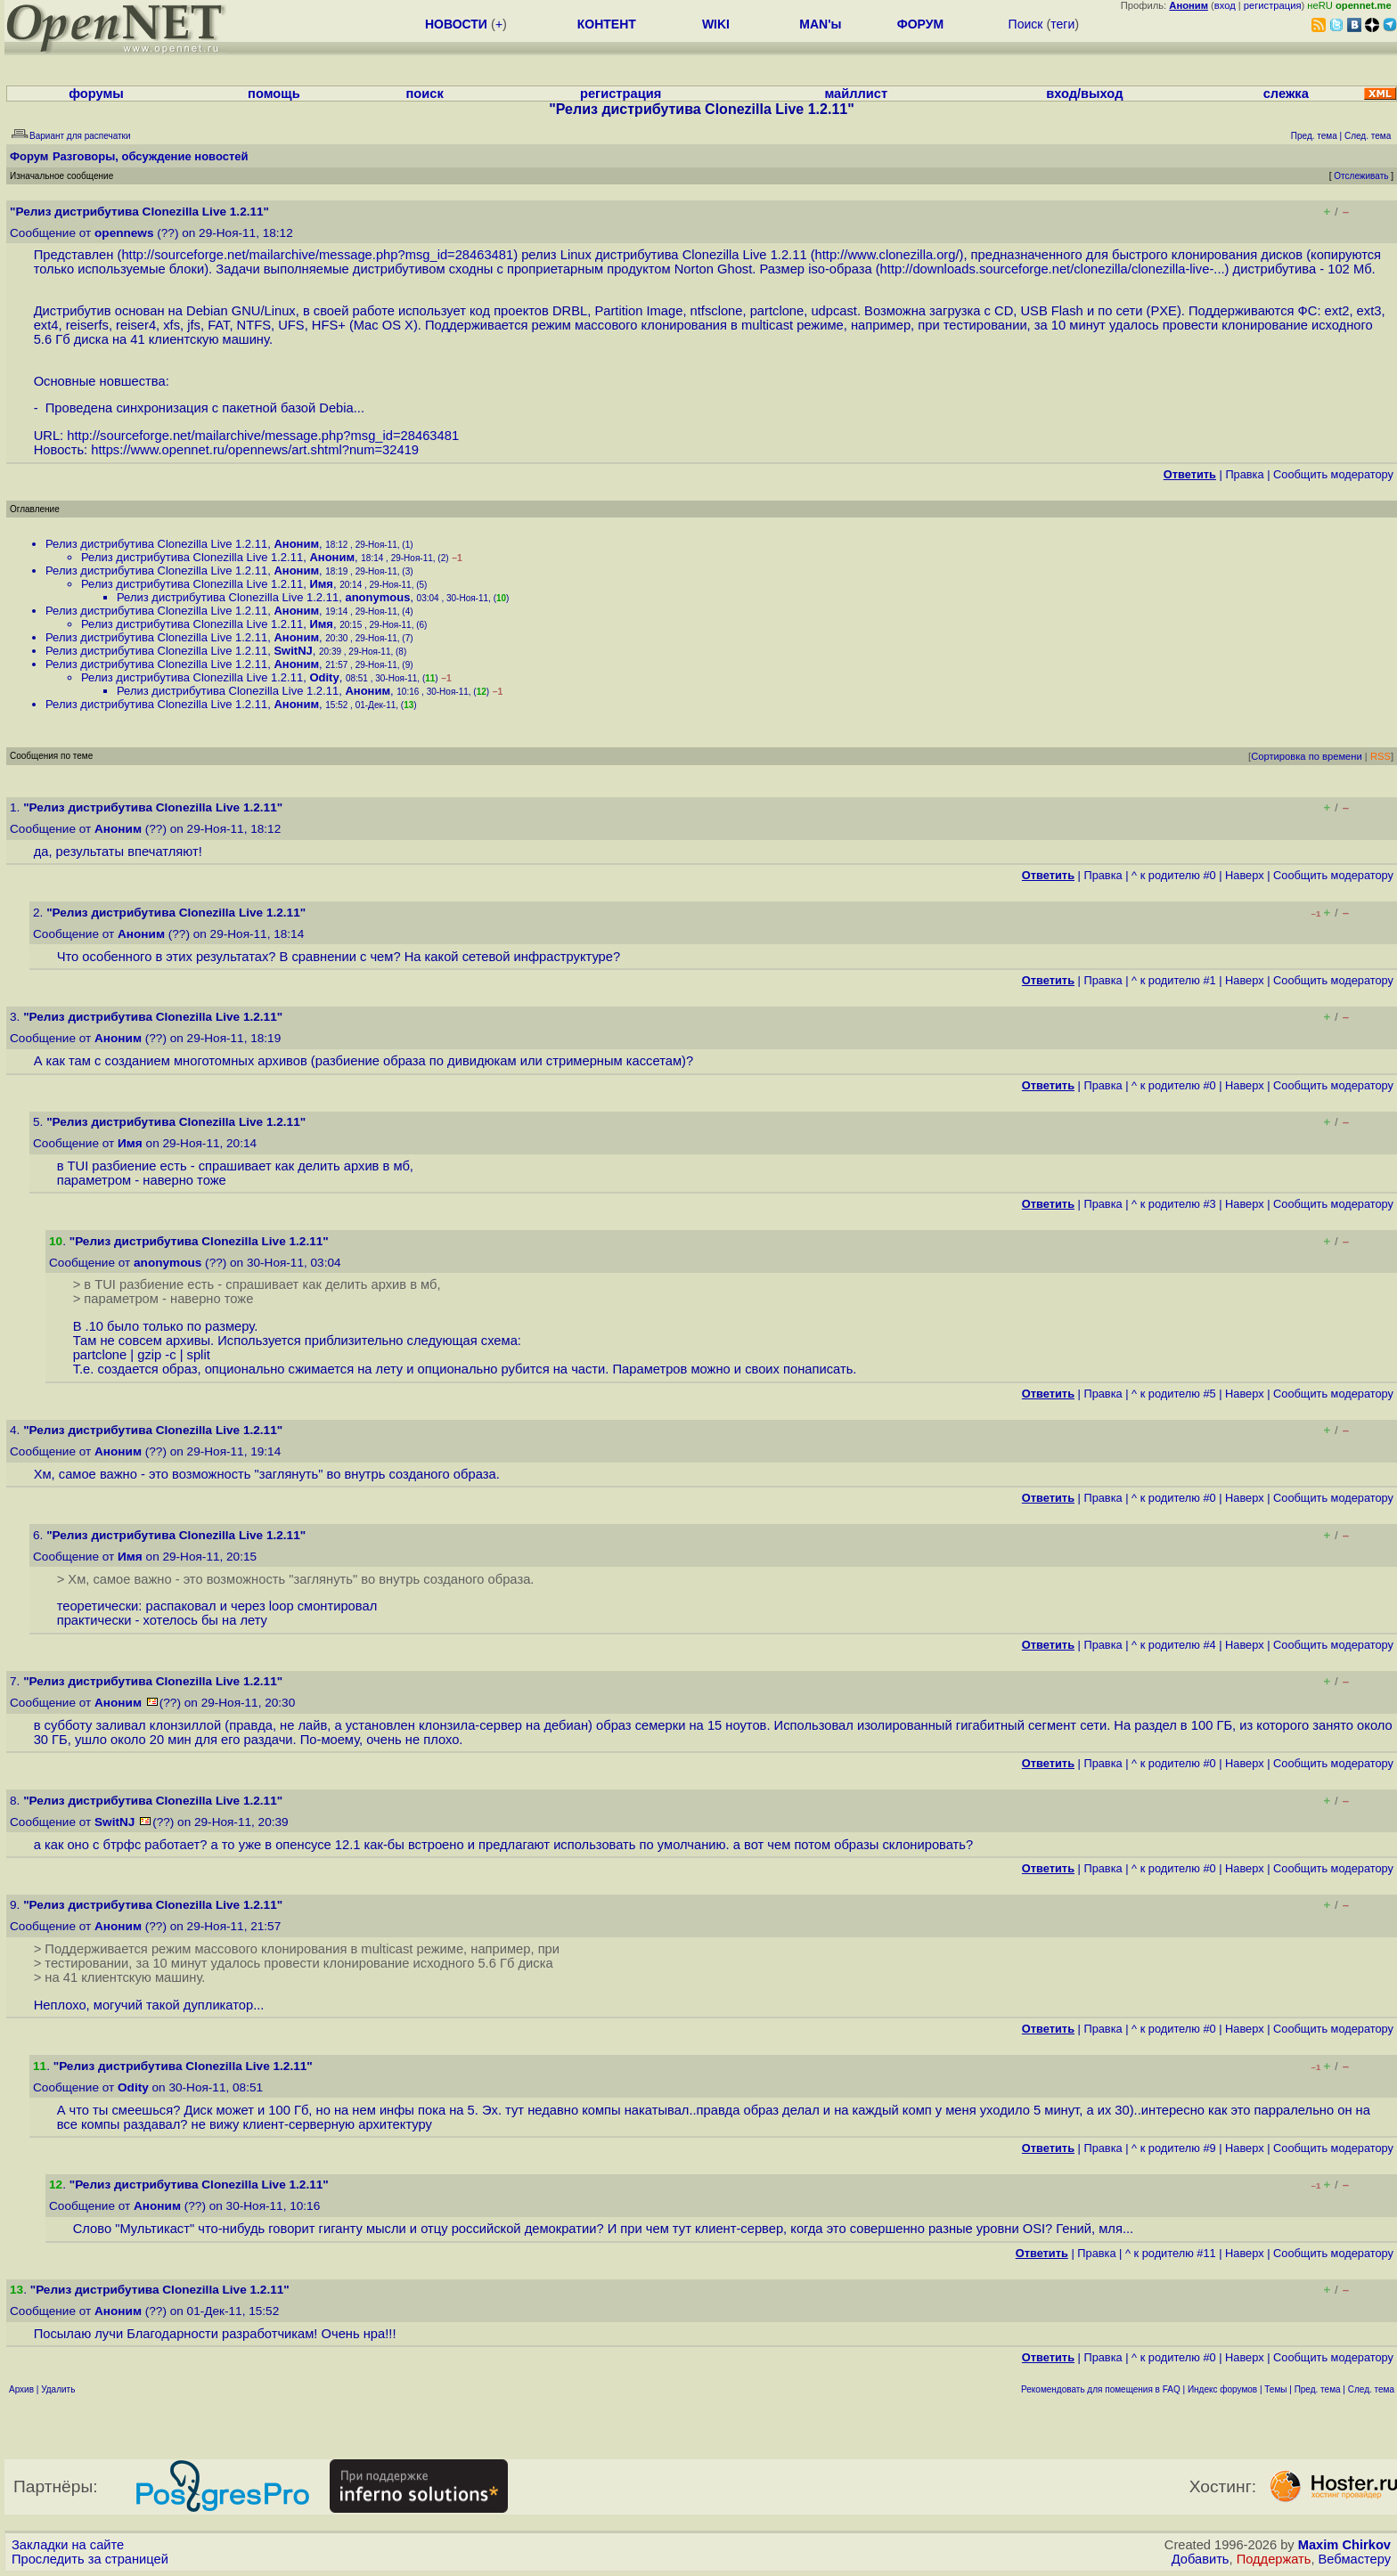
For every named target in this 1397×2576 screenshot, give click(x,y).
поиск (425, 93)
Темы (1275, 2389)
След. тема (1371, 2389)
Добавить (1201, 2559)
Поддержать (1274, 2559)
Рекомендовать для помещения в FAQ (1101, 2389)
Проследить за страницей (90, 2559)
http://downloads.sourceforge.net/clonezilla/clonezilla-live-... (1052, 269)
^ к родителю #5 (1173, 1393)
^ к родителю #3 (1173, 1204)
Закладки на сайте (68, 2545)
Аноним (296, 543)
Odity (324, 677)
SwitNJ (293, 650)
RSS (1380, 756)
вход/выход (1084, 93)
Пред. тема (1318, 2389)
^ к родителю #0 (1173, 875)
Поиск (1026, 24)
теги (1062, 24)
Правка (1244, 474)
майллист (855, 93)
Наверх (1244, 875)
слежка (1286, 93)
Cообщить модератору (1333, 474)
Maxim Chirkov (1344, 2545)
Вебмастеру (1355, 2559)
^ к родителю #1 (1173, 980)
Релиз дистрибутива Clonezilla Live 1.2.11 (156, 543)
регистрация (1273, 5)
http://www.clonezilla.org (885, 255)
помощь (274, 93)
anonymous (377, 597)
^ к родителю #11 (1170, 2253)
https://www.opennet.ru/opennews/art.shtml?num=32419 (255, 450)
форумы (96, 93)
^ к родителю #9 (1173, 2148)
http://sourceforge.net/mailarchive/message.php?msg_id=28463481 (317, 255)
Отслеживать (1361, 176)
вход (1225, 5)
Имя (321, 584)
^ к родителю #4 (1173, 1644)
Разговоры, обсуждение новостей (151, 156)
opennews (123, 233)
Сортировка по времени (1306, 756)
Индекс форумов (1222, 2389)
